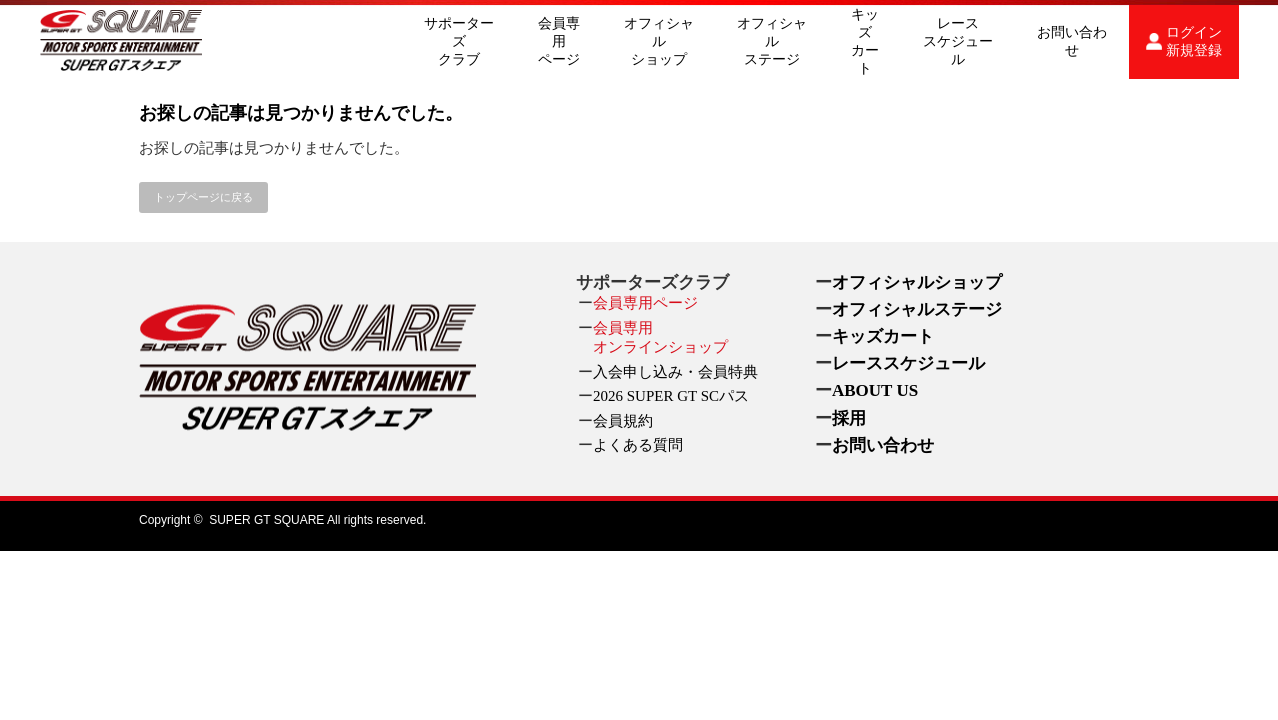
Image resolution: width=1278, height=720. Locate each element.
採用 (849, 418)
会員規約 (623, 421)
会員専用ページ (559, 41)
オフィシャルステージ (772, 41)
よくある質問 (638, 445)
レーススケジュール (958, 41)
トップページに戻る (203, 197)
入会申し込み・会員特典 (675, 372)
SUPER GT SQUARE (266, 520)
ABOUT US (875, 390)
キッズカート (865, 41)
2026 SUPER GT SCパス (671, 396)
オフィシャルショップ (659, 41)
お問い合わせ (1072, 41)
